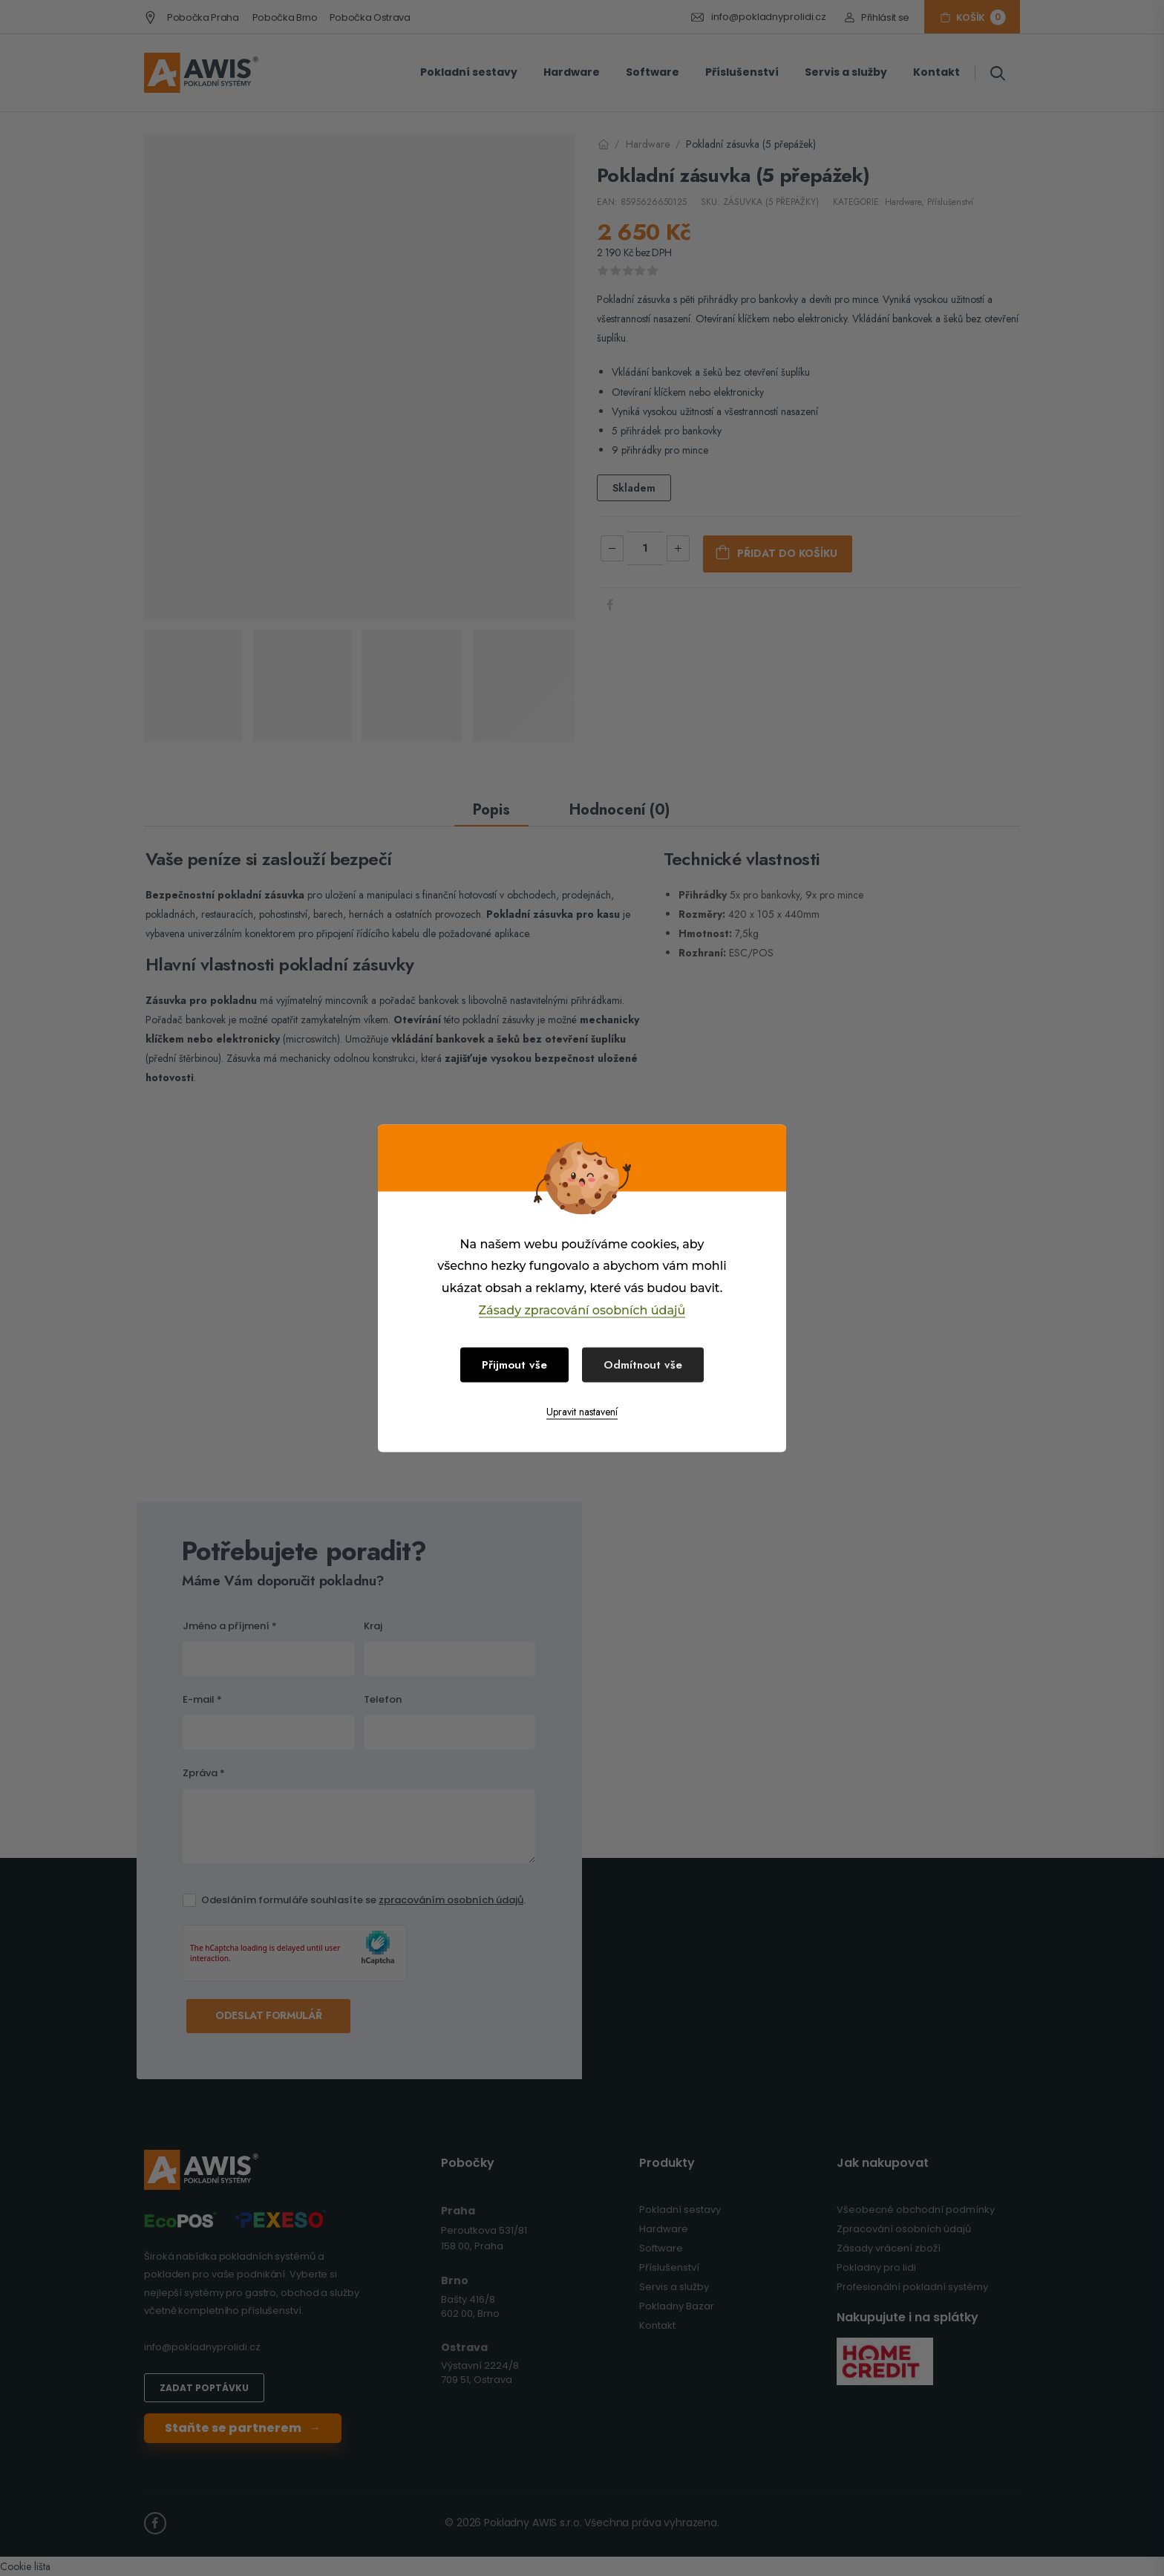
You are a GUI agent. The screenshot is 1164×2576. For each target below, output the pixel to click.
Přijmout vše (514, 1364)
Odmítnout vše (643, 1364)
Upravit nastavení (582, 1410)
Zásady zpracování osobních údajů (582, 1309)
